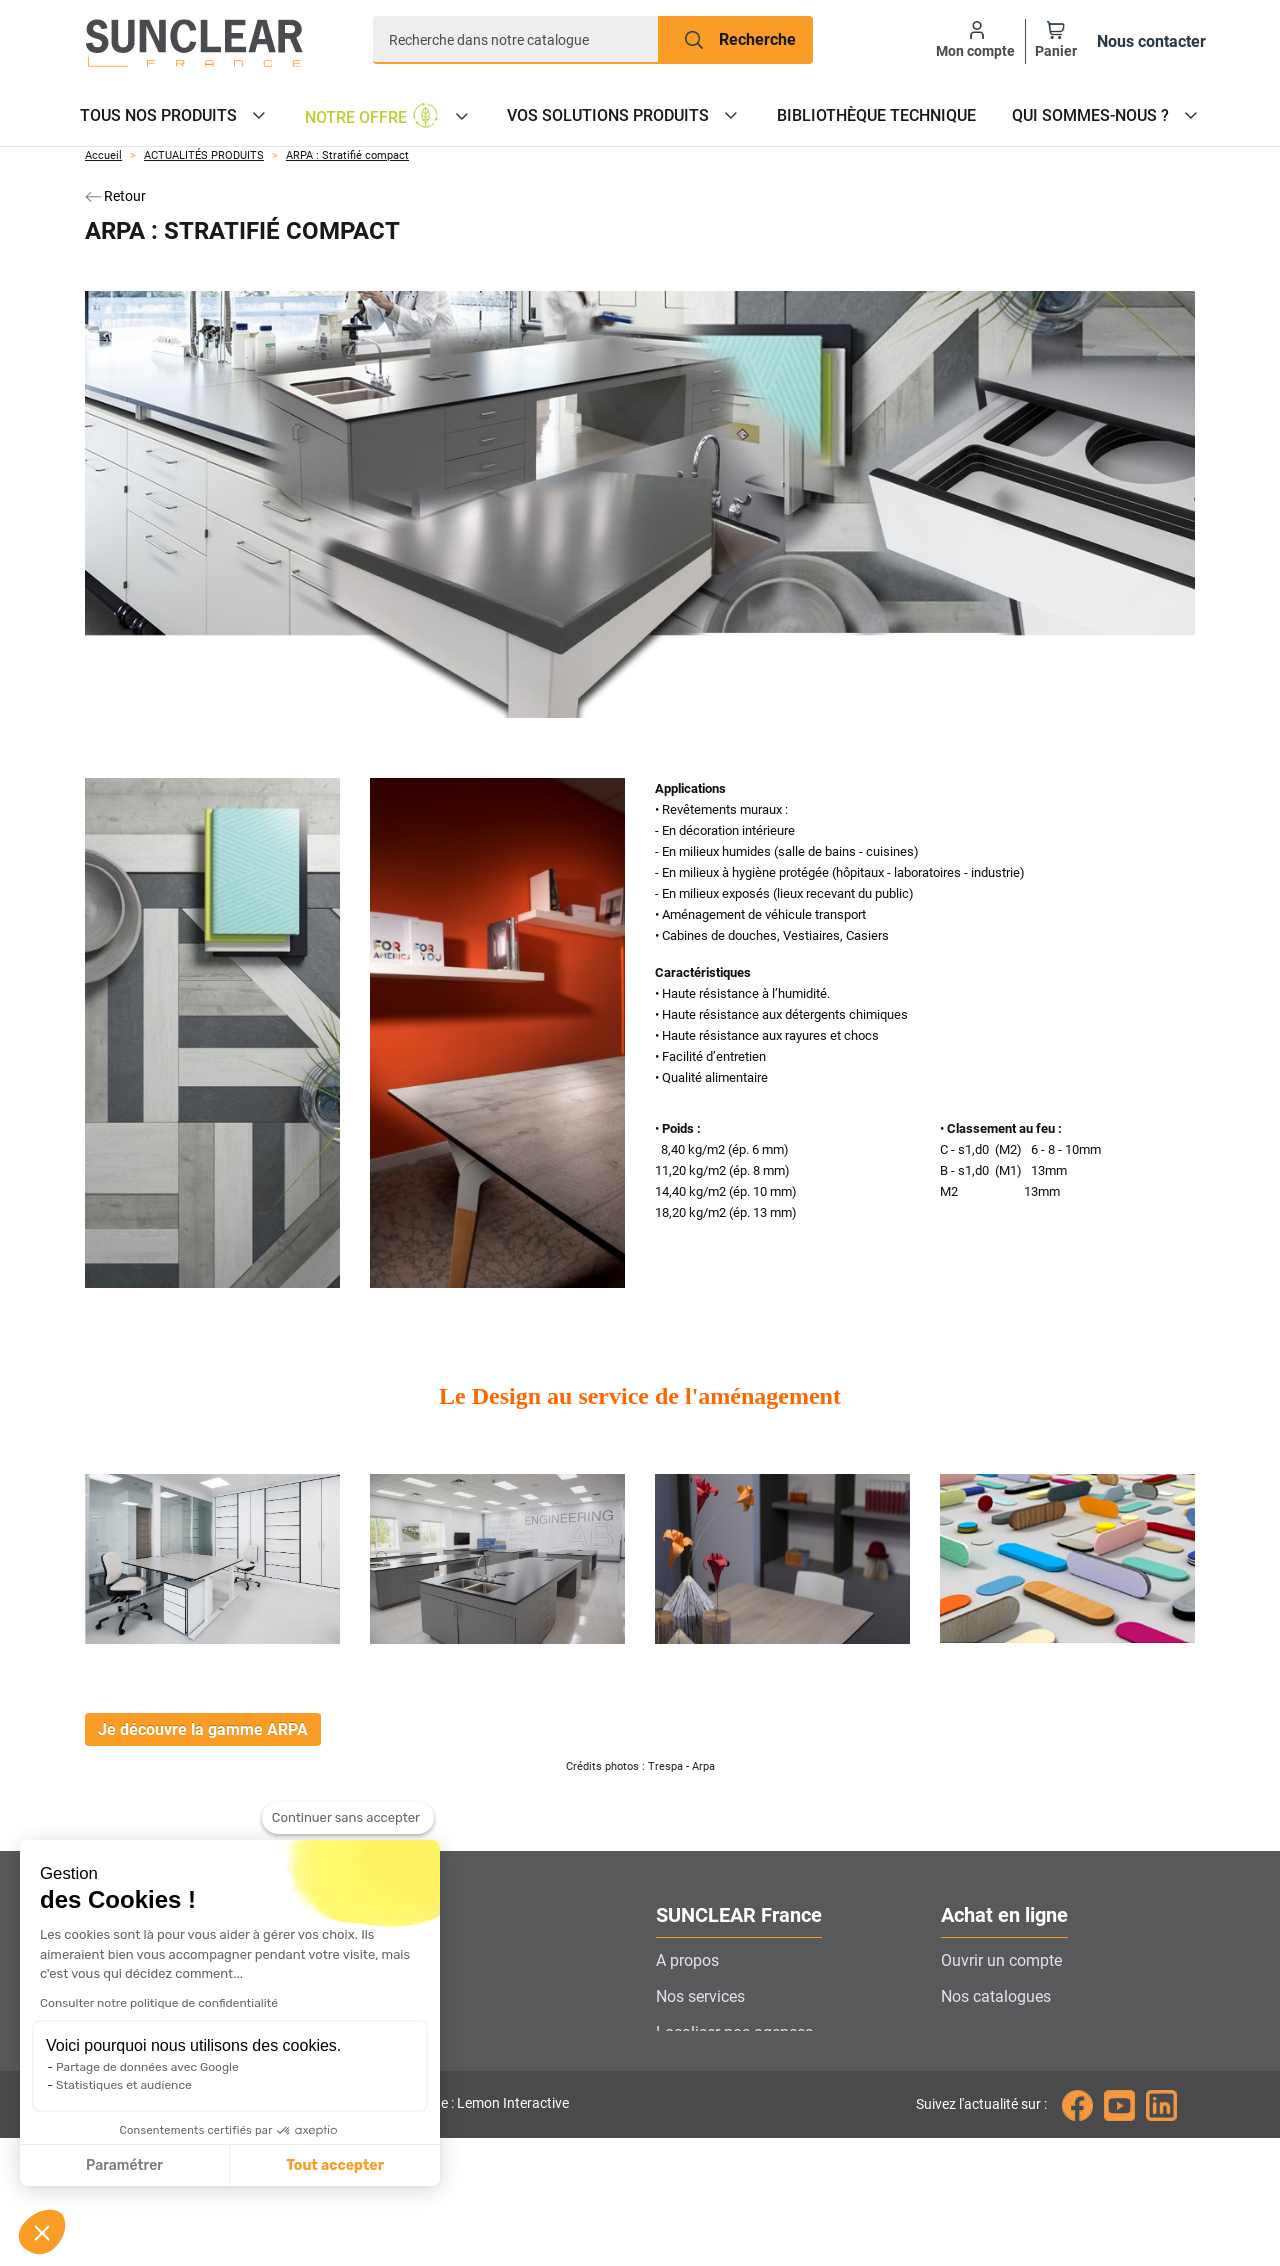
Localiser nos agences (734, 2032)
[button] (42, 2232)
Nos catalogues (996, 1996)
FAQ (955, 2068)
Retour (115, 196)
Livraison (973, 2032)
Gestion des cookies (726, 2140)
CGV (956, 2104)
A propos (687, 1960)
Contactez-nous (711, 2068)
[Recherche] (516, 40)
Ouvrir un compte (1001, 1960)
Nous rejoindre (707, 2104)
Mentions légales (1001, 2140)
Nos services (700, 1996)
